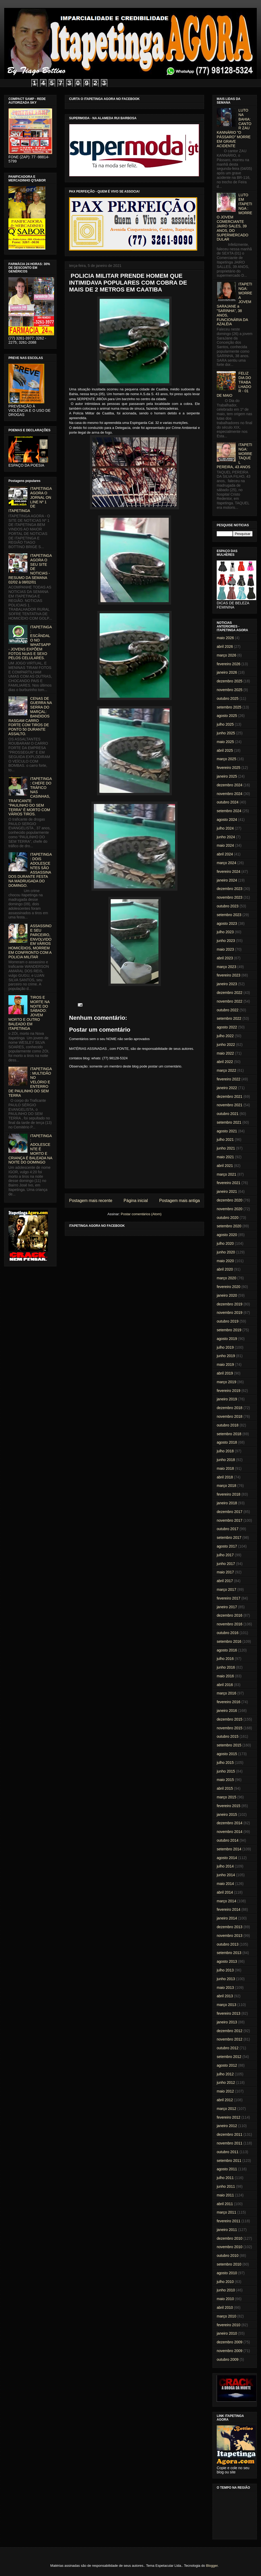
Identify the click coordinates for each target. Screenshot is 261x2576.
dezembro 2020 (229, 1200)
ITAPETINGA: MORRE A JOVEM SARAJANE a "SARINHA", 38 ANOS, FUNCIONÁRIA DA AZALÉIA (234, 304)
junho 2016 (226, 1667)
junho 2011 (226, 2186)
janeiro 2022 (227, 1088)
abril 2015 (225, 1788)
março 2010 (226, 2316)
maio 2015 (225, 1780)
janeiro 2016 (227, 1710)
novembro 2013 (229, 1935)
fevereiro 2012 (228, 2117)
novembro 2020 (229, 1209)
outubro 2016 (228, 1633)
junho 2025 (226, 733)
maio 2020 (225, 1261)
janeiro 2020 (227, 1295)
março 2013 (226, 2005)
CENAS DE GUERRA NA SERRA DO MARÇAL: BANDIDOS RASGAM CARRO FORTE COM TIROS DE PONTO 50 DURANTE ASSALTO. (30, 716)
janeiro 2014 (227, 1918)
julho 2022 (225, 1036)
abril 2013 (225, 1996)
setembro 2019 (229, 1330)
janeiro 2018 (227, 1503)
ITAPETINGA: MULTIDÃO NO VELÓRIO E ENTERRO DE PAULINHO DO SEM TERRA (30, 1082)
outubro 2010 (228, 2255)
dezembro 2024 (229, 785)
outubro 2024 (228, 802)
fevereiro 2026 (228, 664)
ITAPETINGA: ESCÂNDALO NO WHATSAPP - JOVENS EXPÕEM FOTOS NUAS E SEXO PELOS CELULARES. (30, 642)
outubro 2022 (228, 1010)
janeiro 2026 (227, 672)
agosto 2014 (227, 1858)
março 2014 (226, 1901)
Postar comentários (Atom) (141, 1214)
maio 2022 (225, 1053)
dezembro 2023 (229, 889)
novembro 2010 (229, 2247)
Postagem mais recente (90, 1200)
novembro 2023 (229, 897)
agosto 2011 (227, 2169)
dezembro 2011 (229, 2134)
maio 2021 (225, 1157)
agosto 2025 (227, 716)
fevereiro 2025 (228, 767)
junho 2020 (226, 1252)
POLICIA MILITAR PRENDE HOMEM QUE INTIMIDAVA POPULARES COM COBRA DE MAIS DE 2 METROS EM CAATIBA (128, 282)
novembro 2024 (229, 794)
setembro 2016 (229, 1641)
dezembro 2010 (229, 2238)
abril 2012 (225, 2100)
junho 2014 (226, 1875)
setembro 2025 (229, 707)
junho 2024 (226, 837)
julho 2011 (225, 2178)
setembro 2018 (229, 1434)
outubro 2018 (228, 1425)
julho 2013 (225, 1970)
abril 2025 (225, 750)
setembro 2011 (229, 2160)
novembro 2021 (229, 1105)
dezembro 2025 (229, 681)
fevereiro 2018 (228, 1494)
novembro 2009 (229, 2351)
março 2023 (226, 967)
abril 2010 (225, 2307)
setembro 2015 (229, 1745)
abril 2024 (225, 854)
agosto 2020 (227, 1235)
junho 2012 (226, 2082)
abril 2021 (225, 1165)
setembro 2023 (229, 915)
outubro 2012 (228, 2048)
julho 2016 (225, 1658)
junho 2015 (226, 1771)
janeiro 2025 (227, 776)
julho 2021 (225, 1139)
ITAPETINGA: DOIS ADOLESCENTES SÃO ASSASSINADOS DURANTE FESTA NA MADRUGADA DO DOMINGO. (30, 870)
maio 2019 (225, 1364)
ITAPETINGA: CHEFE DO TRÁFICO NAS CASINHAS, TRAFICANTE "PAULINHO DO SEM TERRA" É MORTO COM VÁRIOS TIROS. (30, 796)
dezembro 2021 (229, 1096)
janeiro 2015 (227, 1814)
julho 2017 (225, 1555)
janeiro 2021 (227, 1191)
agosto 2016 (227, 1650)
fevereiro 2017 (228, 1598)
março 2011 (226, 2212)
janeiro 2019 (227, 1399)
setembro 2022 (229, 1018)
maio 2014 (225, 1883)
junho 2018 (226, 1460)
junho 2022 (226, 1044)
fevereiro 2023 (228, 975)
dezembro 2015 (229, 1719)
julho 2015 (225, 1762)
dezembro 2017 (229, 1512)
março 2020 (226, 1278)
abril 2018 (225, 1477)
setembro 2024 (229, 811)
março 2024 (226, 863)
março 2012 (226, 2108)
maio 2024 (225, 845)
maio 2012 (225, 2091)
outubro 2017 (228, 1529)
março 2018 (226, 1485)
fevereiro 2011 (228, 2221)
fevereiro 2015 (228, 1806)
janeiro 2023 (227, 984)
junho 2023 (226, 941)
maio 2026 (225, 638)
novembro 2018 (229, 1416)
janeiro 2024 (227, 880)
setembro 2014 (229, 1849)
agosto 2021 (227, 1131)
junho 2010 (226, 2290)
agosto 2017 (227, 1546)
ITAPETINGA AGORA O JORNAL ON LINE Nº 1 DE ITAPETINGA (30, 499)
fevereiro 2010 (228, 2325)
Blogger (211, 2566)
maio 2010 (225, 2299)
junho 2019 (226, 1356)
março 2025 (226, 759)
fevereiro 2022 (228, 1079)
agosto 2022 (227, 1027)
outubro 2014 (228, 1840)
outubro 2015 (228, 1736)
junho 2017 (226, 1564)
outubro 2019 (228, 1321)
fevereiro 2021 (228, 1183)
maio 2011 (225, 2195)
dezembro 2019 (229, 1304)
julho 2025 (225, 724)
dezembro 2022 (229, 992)
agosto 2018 (227, 1442)
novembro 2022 (229, 1001)
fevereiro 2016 (228, 1702)
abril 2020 (225, 1269)
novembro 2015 (229, 1728)
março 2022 (226, 1070)
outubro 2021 (228, 1114)
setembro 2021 (229, 1122)
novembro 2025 (229, 690)
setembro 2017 (229, 1537)
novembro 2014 (229, 1832)
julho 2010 (225, 2282)
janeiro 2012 (227, 2126)
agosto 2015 (227, 1754)
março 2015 (226, 1797)
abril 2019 (225, 1373)
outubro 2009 (228, 2359)
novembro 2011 (229, 2143)
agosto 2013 (227, 1961)
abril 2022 (225, 1062)
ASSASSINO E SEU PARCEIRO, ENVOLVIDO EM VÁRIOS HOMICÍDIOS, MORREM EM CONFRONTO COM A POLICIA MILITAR (30, 941)
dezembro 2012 (229, 2031)
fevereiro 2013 (228, 2013)
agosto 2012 (227, 2065)
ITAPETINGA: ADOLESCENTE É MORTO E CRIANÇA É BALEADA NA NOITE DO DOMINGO (30, 1149)
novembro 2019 (229, 1312)
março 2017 (226, 1589)
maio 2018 (225, 1468)
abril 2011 (225, 2204)
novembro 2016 (229, 1624)
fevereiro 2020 (228, 1287)
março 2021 (226, 1174)
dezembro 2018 (229, 1408)
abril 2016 (225, 1685)
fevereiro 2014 (228, 1909)
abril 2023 (225, 958)
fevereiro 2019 (228, 1390)
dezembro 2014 (229, 1823)
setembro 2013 (229, 1953)
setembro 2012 (229, 2057)
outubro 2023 (228, 906)
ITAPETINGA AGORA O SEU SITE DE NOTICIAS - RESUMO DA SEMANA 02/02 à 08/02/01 (30, 568)
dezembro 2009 (229, 2342)
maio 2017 (225, 1572)
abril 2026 (225, 646)
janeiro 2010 (227, 2333)
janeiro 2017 (227, 1607)
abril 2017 (225, 1581)
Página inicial (136, 1200)
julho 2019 (225, 1347)
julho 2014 (225, 1866)
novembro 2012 (229, 2039)
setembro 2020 (229, 1226)
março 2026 (226, 655)
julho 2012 (225, 2074)
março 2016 (226, 1693)
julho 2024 (225, 828)
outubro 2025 (228, 698)
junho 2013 (226, 1979)
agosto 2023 (227, 923)
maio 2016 (225, 1676)
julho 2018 (225, 1451)
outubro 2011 (228, 2152)
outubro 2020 (228, 1217)
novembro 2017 (229, 1520)
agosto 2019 (227, 1339)
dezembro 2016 (229, 1615)
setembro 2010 (229, 2264)
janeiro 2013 (227, 2022)
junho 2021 (226, 1148)
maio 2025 (225, 742)
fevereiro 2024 (228, 871)
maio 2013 (225, 1987)
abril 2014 (225, 1892)
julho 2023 (225, 932)
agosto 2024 (227, 819)
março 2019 (226, 1382)
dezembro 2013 (229, 1927)
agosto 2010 (227, 2273)
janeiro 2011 (227, 2230)
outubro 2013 (228, 1944)
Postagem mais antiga (179, 1200)
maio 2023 (225, 949)
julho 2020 (225, 1243)
